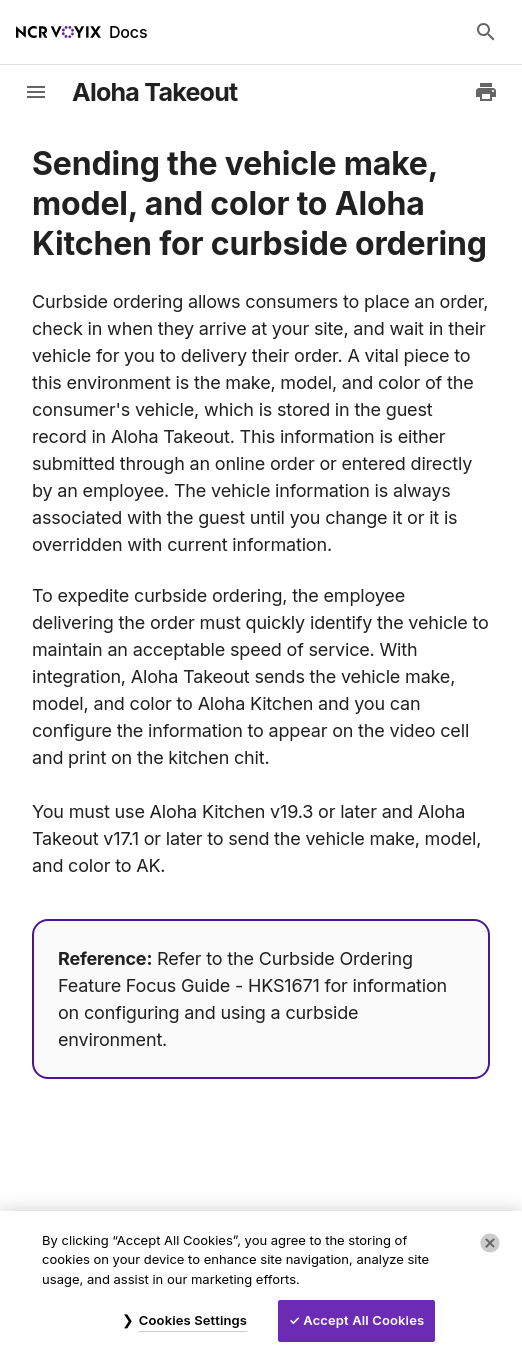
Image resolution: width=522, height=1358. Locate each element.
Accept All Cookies (363, 1320)
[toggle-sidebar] (36, 92)
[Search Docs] (486, 32)
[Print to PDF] (486, 92)
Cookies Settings (193, 1320)
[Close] (490, 1243)
